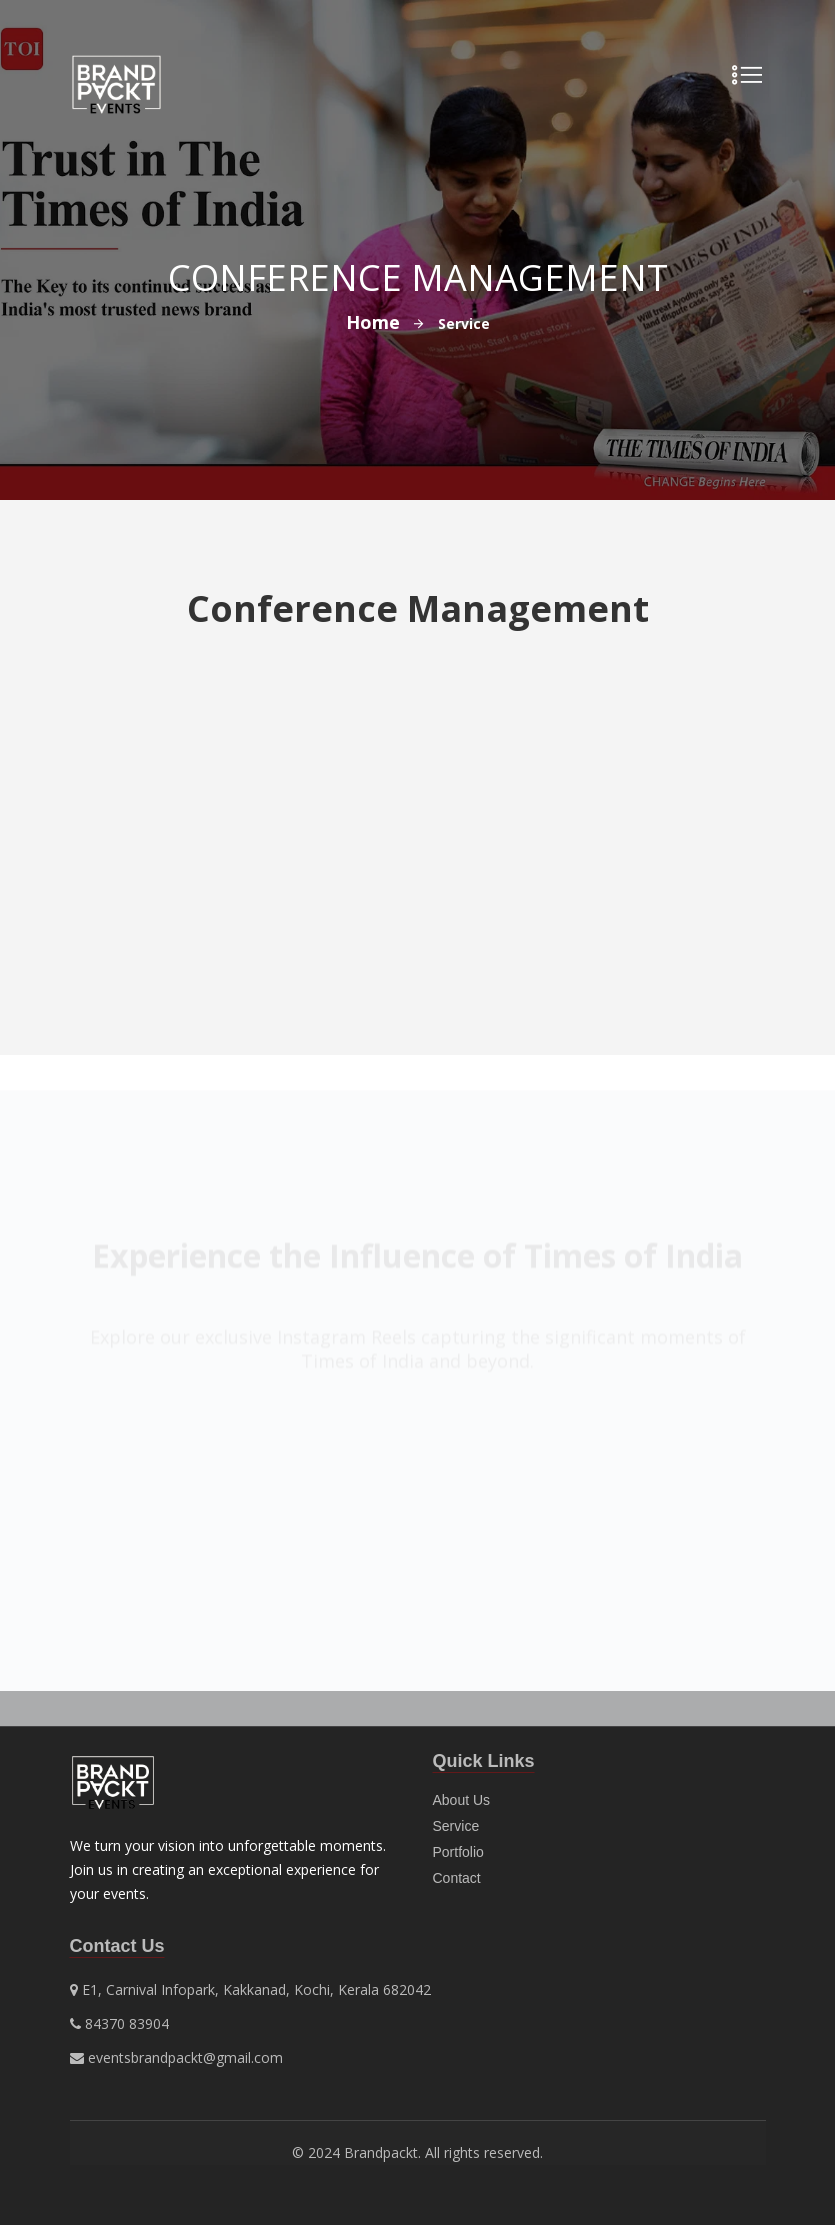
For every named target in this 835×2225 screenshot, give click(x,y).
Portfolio (458, 1852)
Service (456, 1826)
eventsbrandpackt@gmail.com (185, 2057)
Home (373, 322)
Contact (457, 1878)
